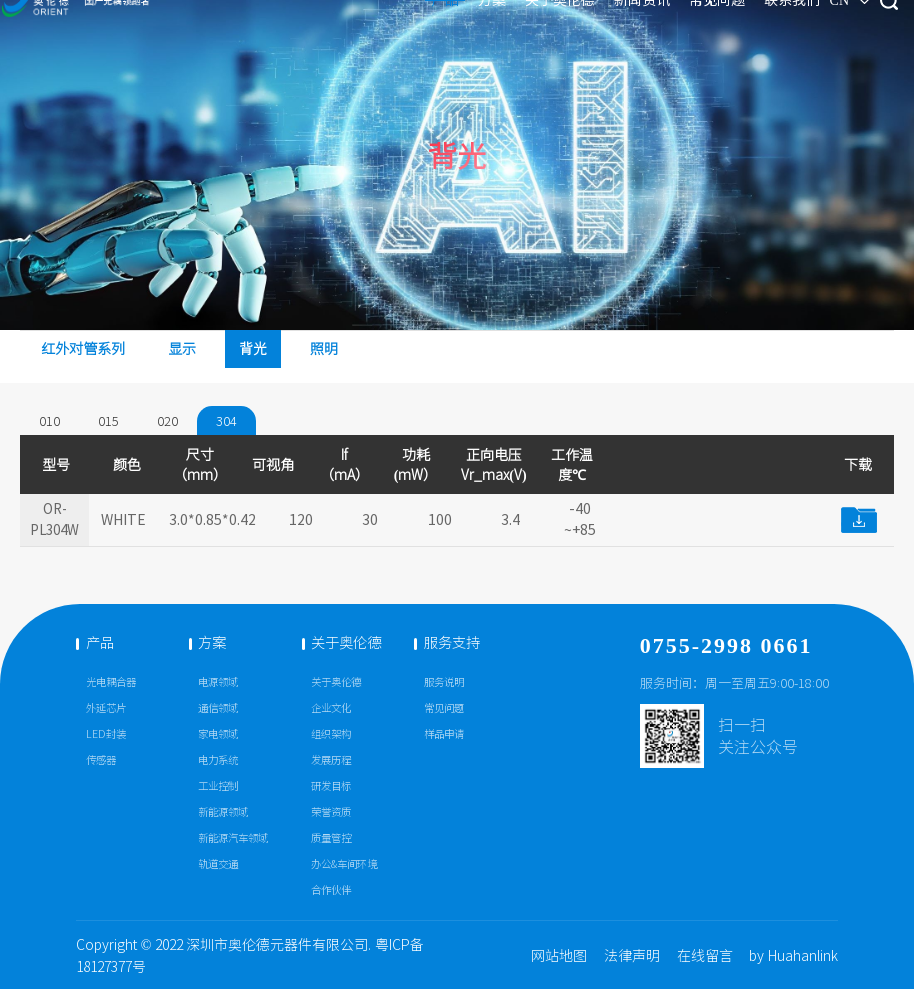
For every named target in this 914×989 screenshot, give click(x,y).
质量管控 (331, 838)
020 (167, 421)
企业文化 (331, 708)
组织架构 (331, 734)
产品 (342, 28)
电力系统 (218, 760)
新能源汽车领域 (233, 838)
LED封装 (106, 734)
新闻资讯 (539, 28)
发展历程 (331, 760)
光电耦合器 (111, 682)
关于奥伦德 (457, 28)
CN (750, 28)
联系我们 (690, 28)
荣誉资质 (331, 812)
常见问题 (614, 28)
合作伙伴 (331, 890)
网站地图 (559, 956)
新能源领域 (223, 812)
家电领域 (218, 734)
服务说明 (444, 682)
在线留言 (705, 956)
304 (226, 421)
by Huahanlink (793, 956)
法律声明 (632, 956)
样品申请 (444, 734)
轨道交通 (218, 864)
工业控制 (218, 786)
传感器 (101, 760)
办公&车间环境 (344, 864)
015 (108, 421)
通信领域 (218, 708)
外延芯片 (106, 708)
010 (49, 421)
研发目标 (331, 786)
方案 (389, 28)
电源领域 (218, 682)
